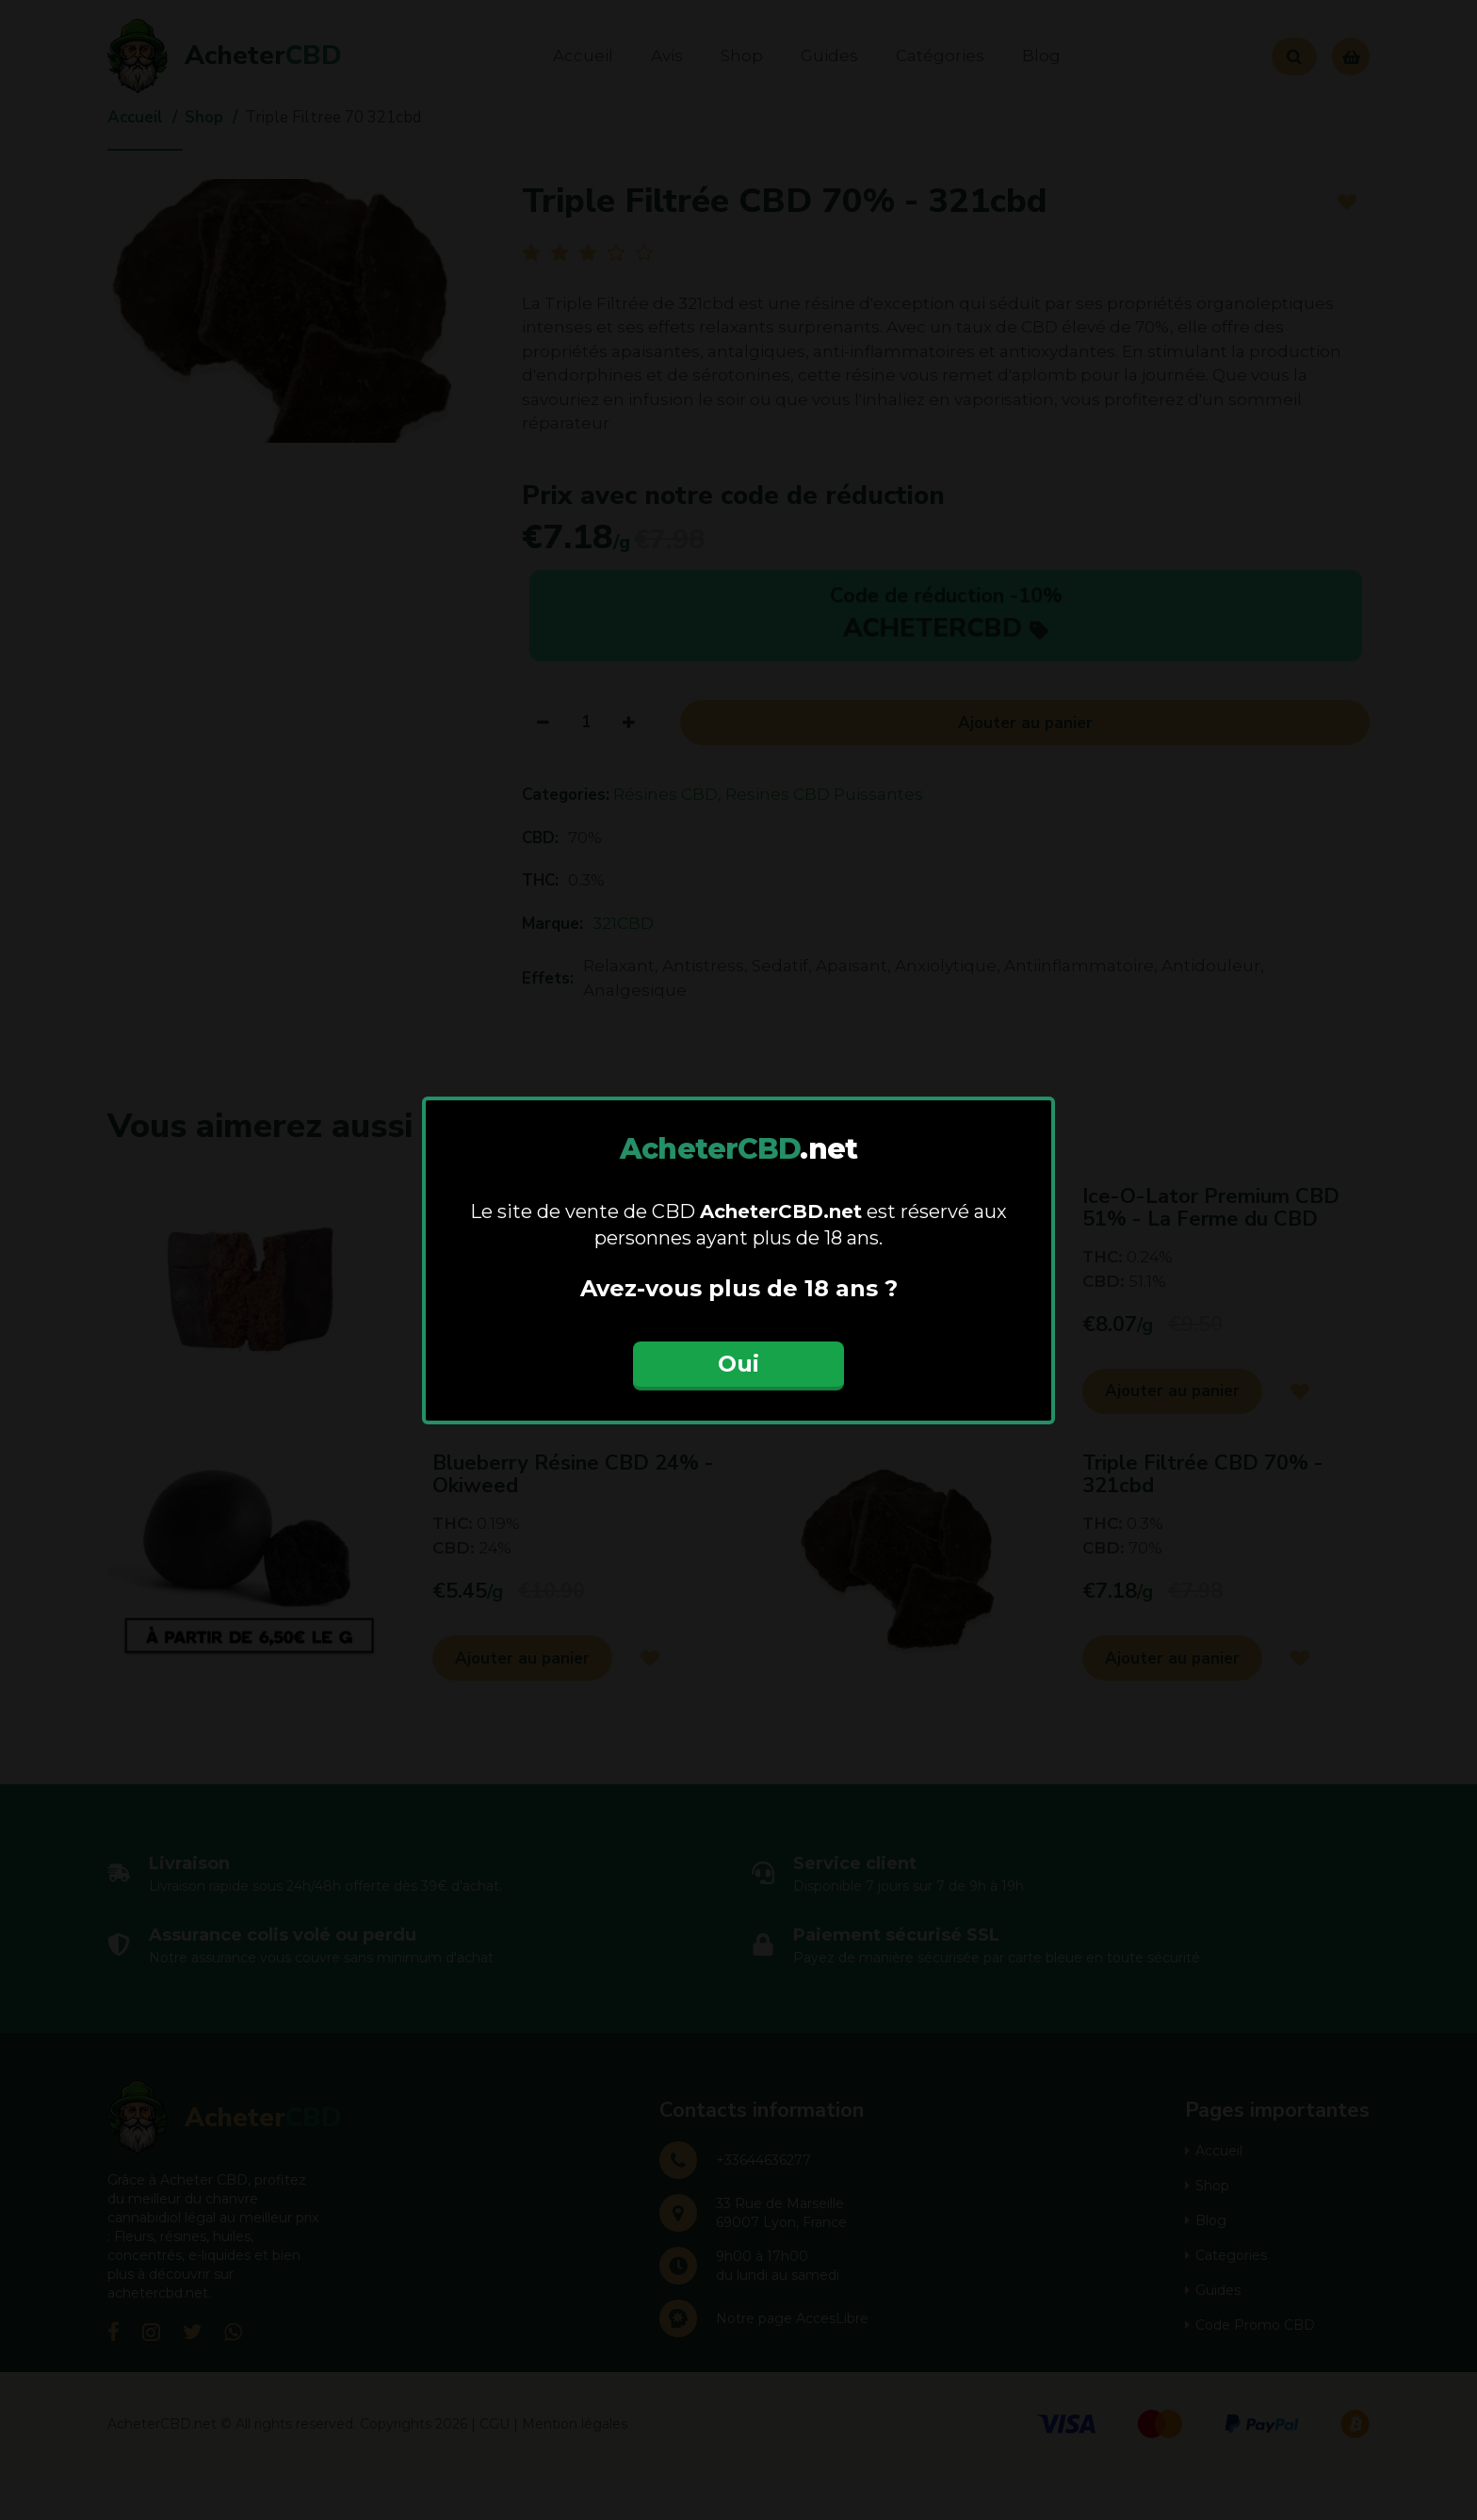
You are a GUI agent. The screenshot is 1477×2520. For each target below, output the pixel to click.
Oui (738, 1363)
